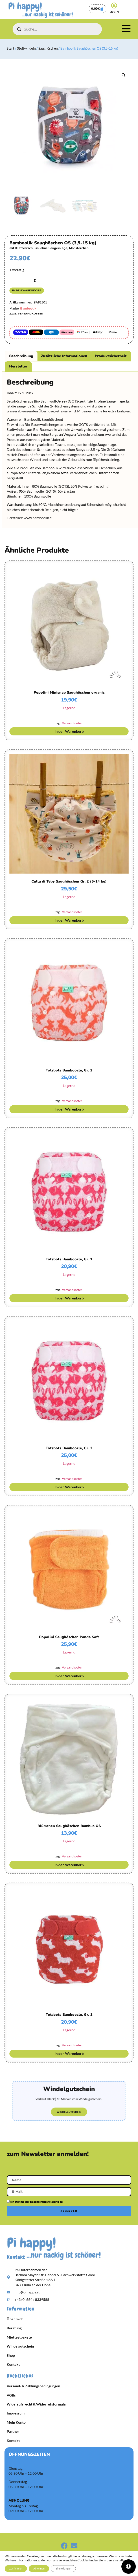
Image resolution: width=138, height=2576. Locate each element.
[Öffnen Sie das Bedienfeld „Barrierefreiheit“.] (128, 2566)
